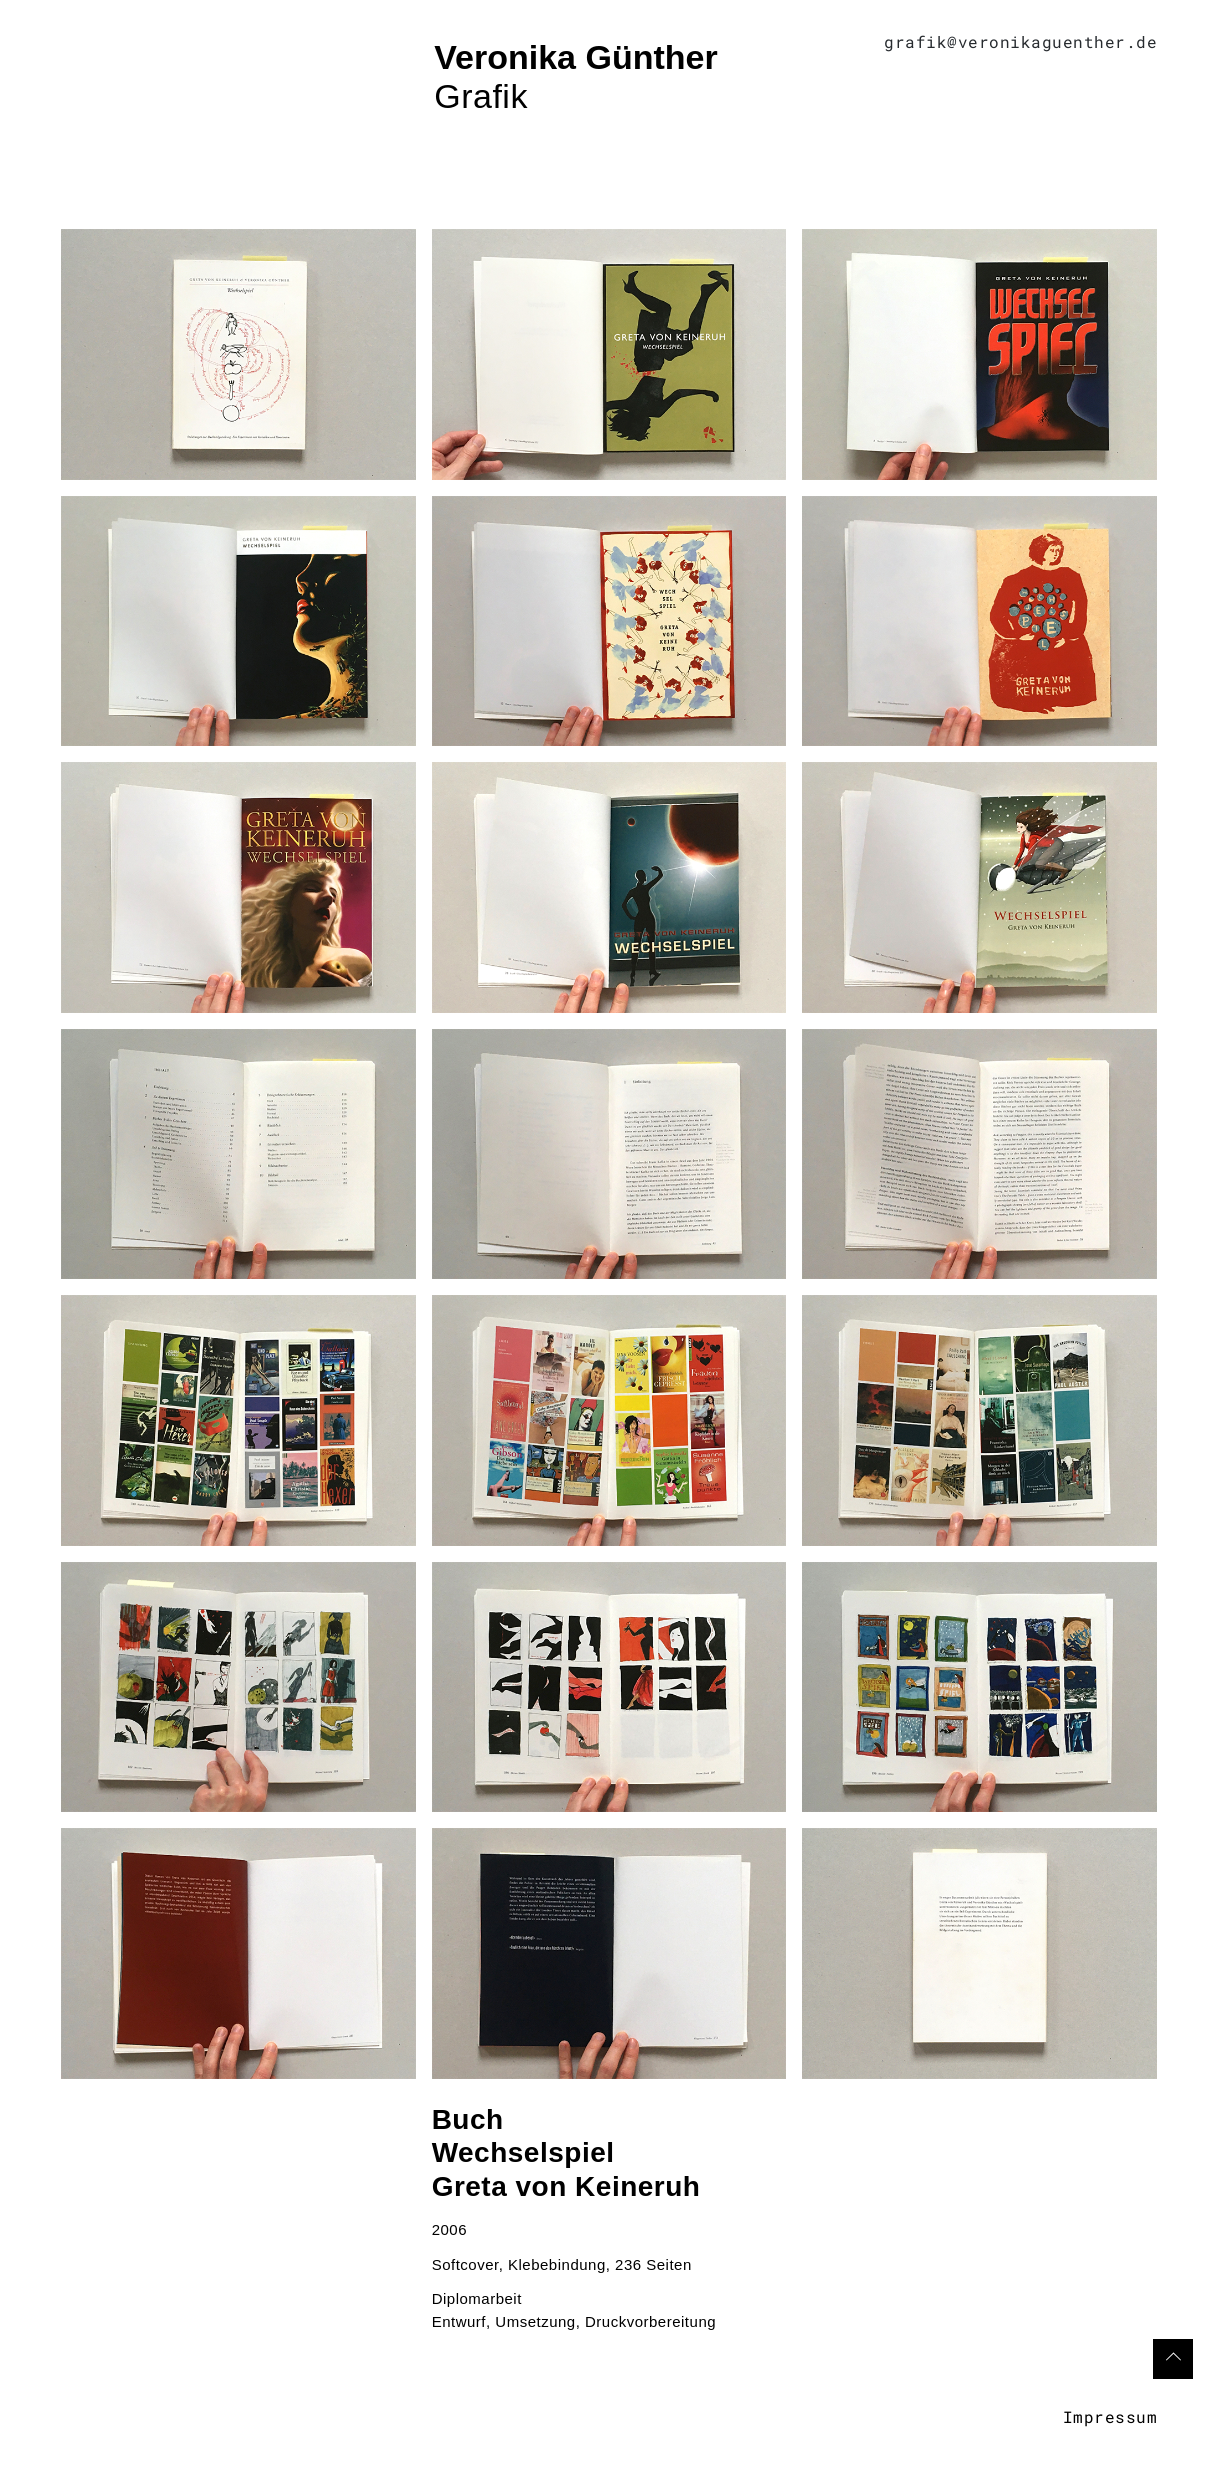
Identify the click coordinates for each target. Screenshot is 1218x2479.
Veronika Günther (575, 57)
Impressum (1110, 2416)
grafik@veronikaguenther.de (1020, 41)
